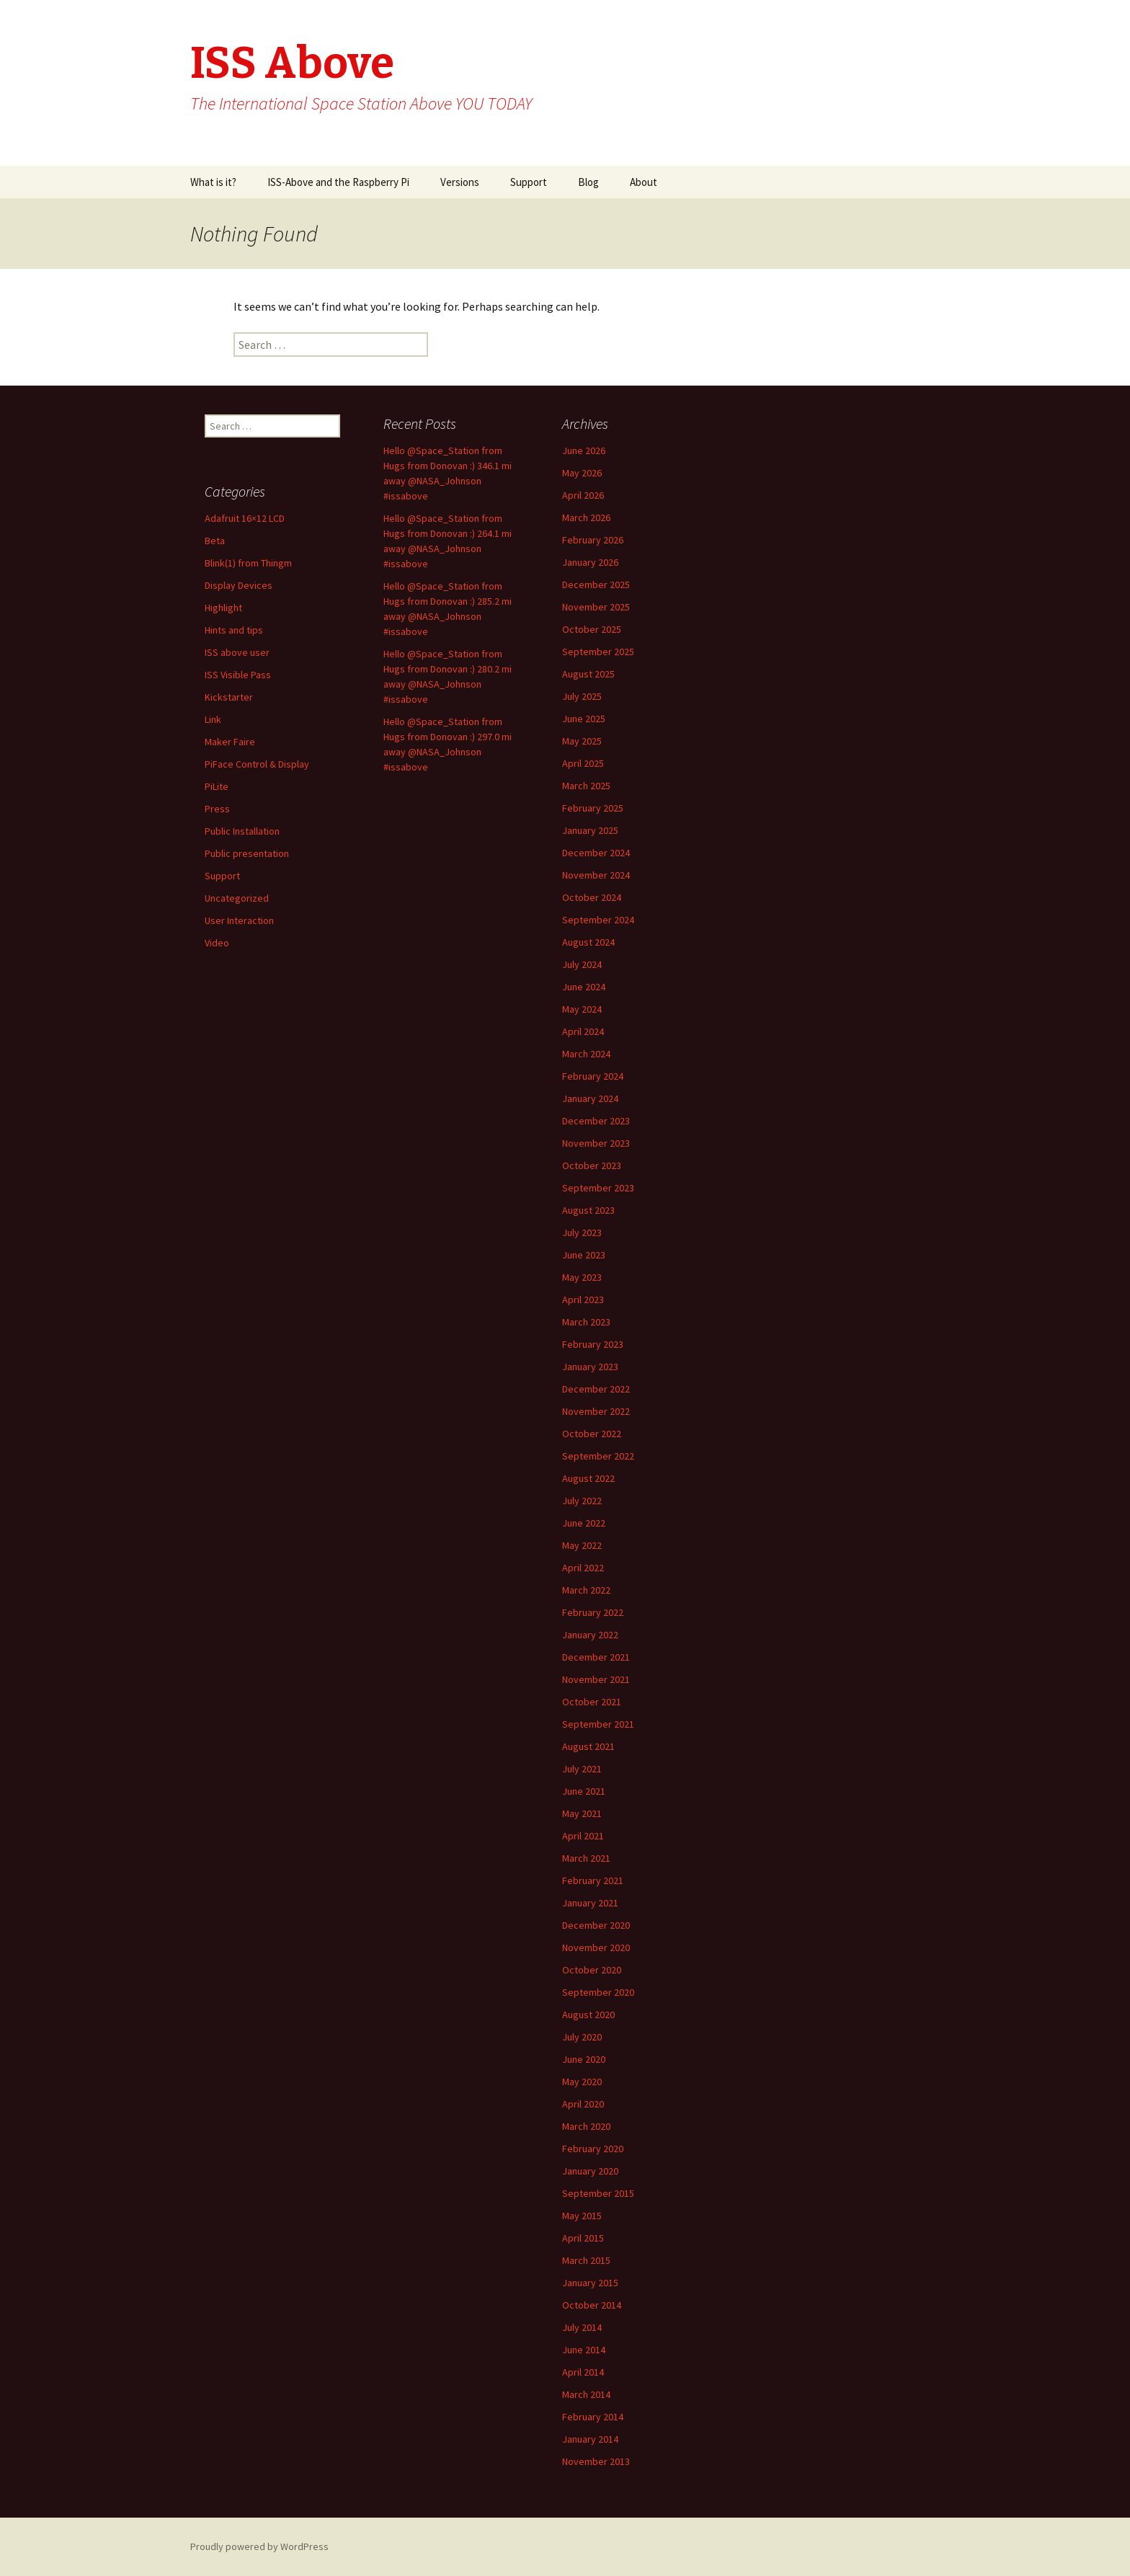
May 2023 (582, 1277)
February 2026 (592, 539)
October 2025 (591, 629)
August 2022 (588, 1478)
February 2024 (592, 1076)
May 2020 (582, 2081)
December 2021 (596, 1657)
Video (217, 942)
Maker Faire (230, 741)
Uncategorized (237, 898)
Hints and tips (234, 629)
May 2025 (582, 740)
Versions (459, 182)
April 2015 (583, 2237)
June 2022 (583, 1522)
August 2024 (588, 942)
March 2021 (586, 1858)
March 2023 (586, 1321)
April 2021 (583, 1835)
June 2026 (583, 450)
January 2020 (590, 2170)
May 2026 (582, 472)
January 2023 (590, 1366)
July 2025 (582, 696)
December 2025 (596, 584)
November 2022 (596, 1411)
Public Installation (242, 831)
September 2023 (598, 1187)
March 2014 (586, 2394)
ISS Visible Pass (238, 674)
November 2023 (596, 1143)
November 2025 (596, 606)
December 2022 (596, 1388)
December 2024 (596, 852)
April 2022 (583, 1567)
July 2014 (582, 2327)
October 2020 (591, 1969)
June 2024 (583, 986)
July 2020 (582, 2036)
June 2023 (583, 1254)
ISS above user (237, 652)
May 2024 (582, 1009)
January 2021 (590, 1902)
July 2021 (582, 1768)
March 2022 (586, 1590)
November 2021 (596, 1679)
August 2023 (588, 1210)
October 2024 (591, 897)
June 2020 (583, 2059)
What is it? (213, 182)
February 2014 (592, 2416)
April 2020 (583, 2103)
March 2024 (586, 1053)
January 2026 (590, 562)
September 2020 (598, 1992)
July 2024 (582, 964)
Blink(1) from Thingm (248, 562)
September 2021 (598, 1724)
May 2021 (582, 1813)
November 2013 (596, 2461)
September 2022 (598, 1455)
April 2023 (583, 1299)
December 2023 (596, 1120)
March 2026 (586, 517)
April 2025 (583, 763)
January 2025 (590, 830)
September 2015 (598, 2193)
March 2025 (586, 785)
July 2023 (582, 1232)
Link (213, 719)
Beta (215, 540)
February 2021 (592, 1880)
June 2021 (583, 1791)
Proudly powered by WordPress (259, 2546)
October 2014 (591, 2305)
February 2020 (592, 2148)
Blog (588, 182)
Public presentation (247, 853)
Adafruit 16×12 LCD (245, 518)
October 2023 (591, 1165)
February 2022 (592, 1612)
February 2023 (592, 1344)
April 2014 (583, 2372)
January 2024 (590, 1098)
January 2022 (590, 1634)
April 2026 (583, 495)
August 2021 (588, 1746)
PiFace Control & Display (257, 764)
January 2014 (590, 2439)
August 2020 (588, 2014)
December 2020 (596, 1925)
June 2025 (583, 718)
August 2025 (588, 673)
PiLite (216, 786)
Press (217, 808)
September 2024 (598, 919)
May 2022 (582, 1545)
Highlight (223, 607)
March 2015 (586, 2260)
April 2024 (583, 1031)
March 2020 (586, 2126)
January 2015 (590, 2282)
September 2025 (598, 651)
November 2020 (596, 1947)
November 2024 (596, 875)
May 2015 (582, 2215)
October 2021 (591, 1701)
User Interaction (239, 920)
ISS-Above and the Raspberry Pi (338, 182)
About (643, 182)
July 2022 (582, 1500)
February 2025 (592, 807)
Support (528, 182)
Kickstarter (229, 696)
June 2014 (583, 2349)
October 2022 (591, 1433)
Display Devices (238, 585)
